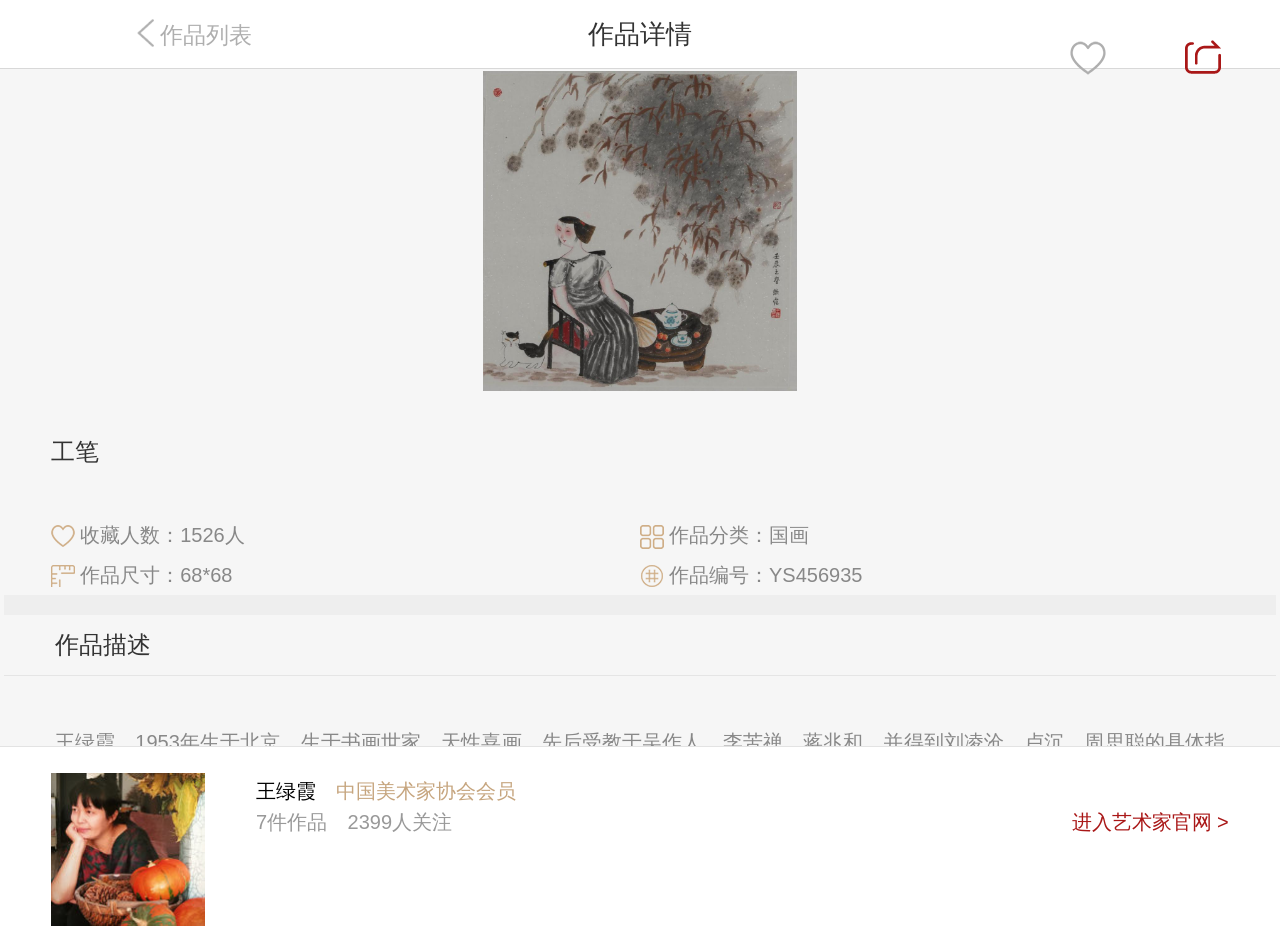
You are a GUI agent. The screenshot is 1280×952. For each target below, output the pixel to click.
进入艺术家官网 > (1150, 822)
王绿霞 (286, 791)
